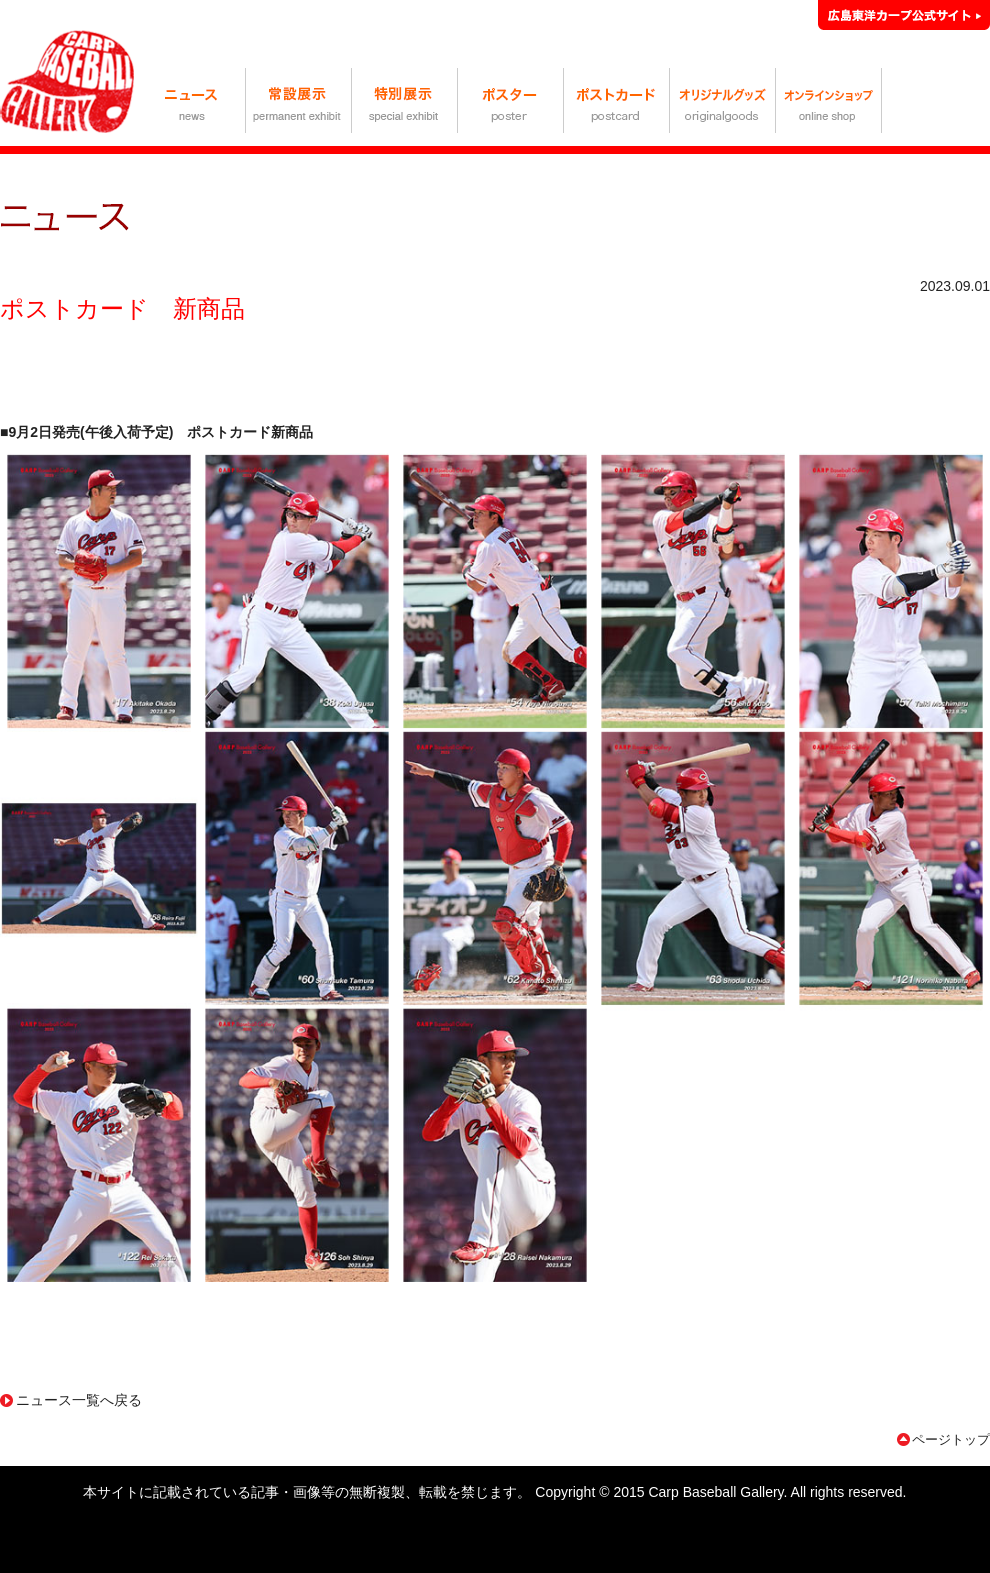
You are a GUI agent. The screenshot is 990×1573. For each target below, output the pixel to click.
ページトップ (951, 1439)
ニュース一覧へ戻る (79, 1400)
